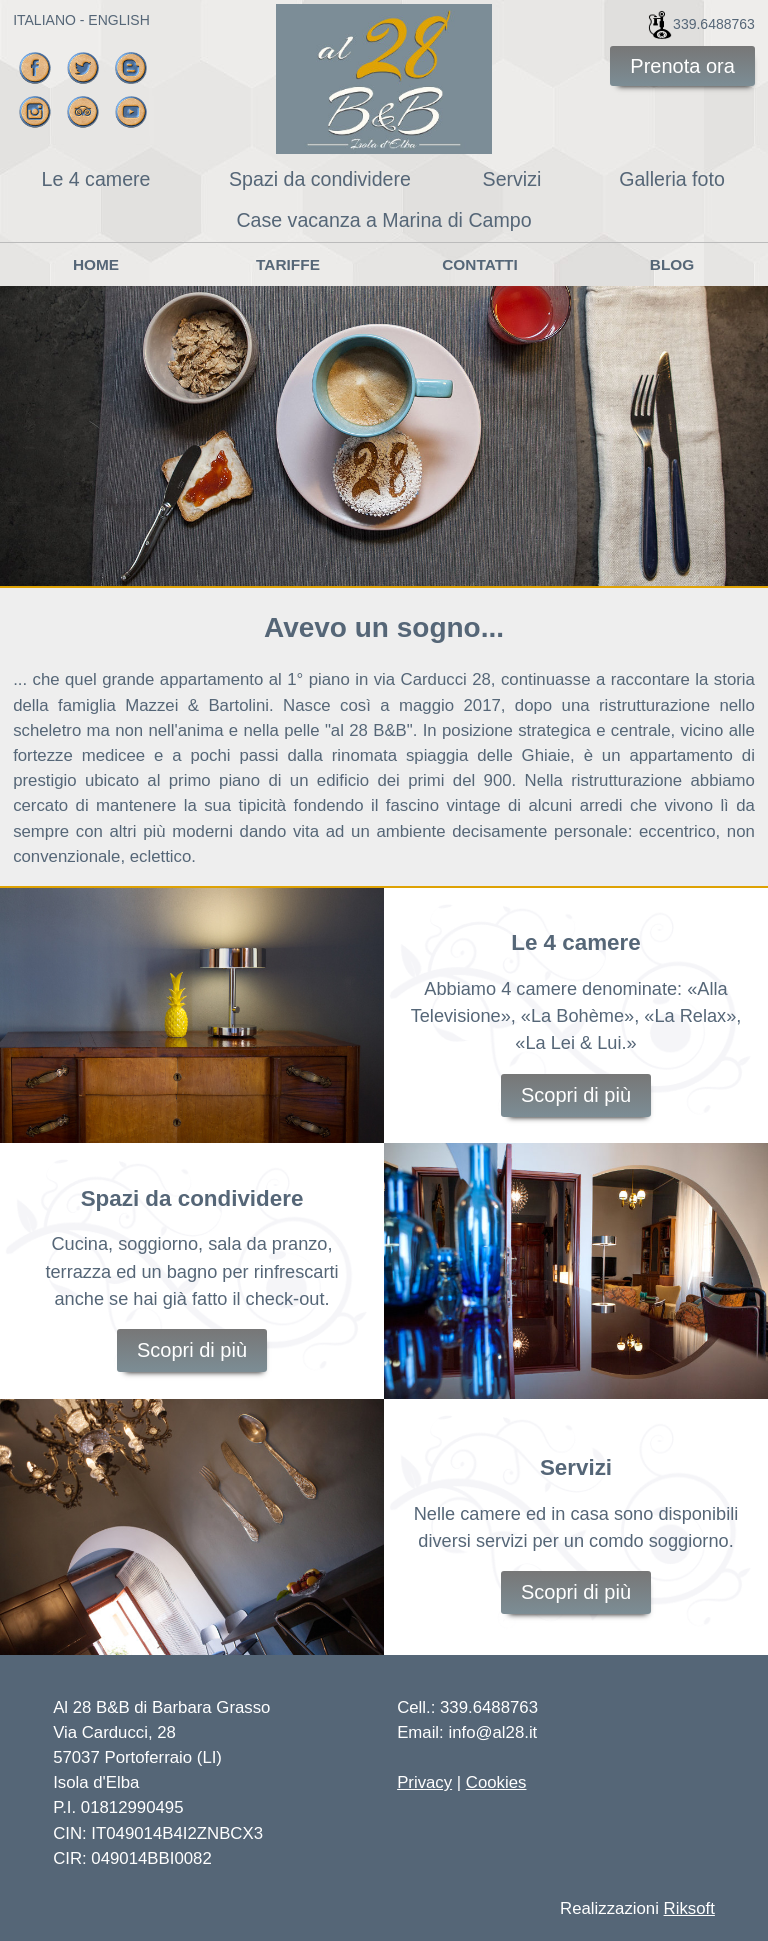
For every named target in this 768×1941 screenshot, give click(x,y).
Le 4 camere (96, 179)
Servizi (512, 179)
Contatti (480, 264)
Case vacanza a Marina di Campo (383, 220)
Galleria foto (672, 179)
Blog (672, 264)
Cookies (496, 1782)
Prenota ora (682, 66)
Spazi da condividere (320, 179)
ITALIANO (44, 20)
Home (96, 264)
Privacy (424, 1782)
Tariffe (288, 264)
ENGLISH (118, 20)
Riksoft (689, 1908)
